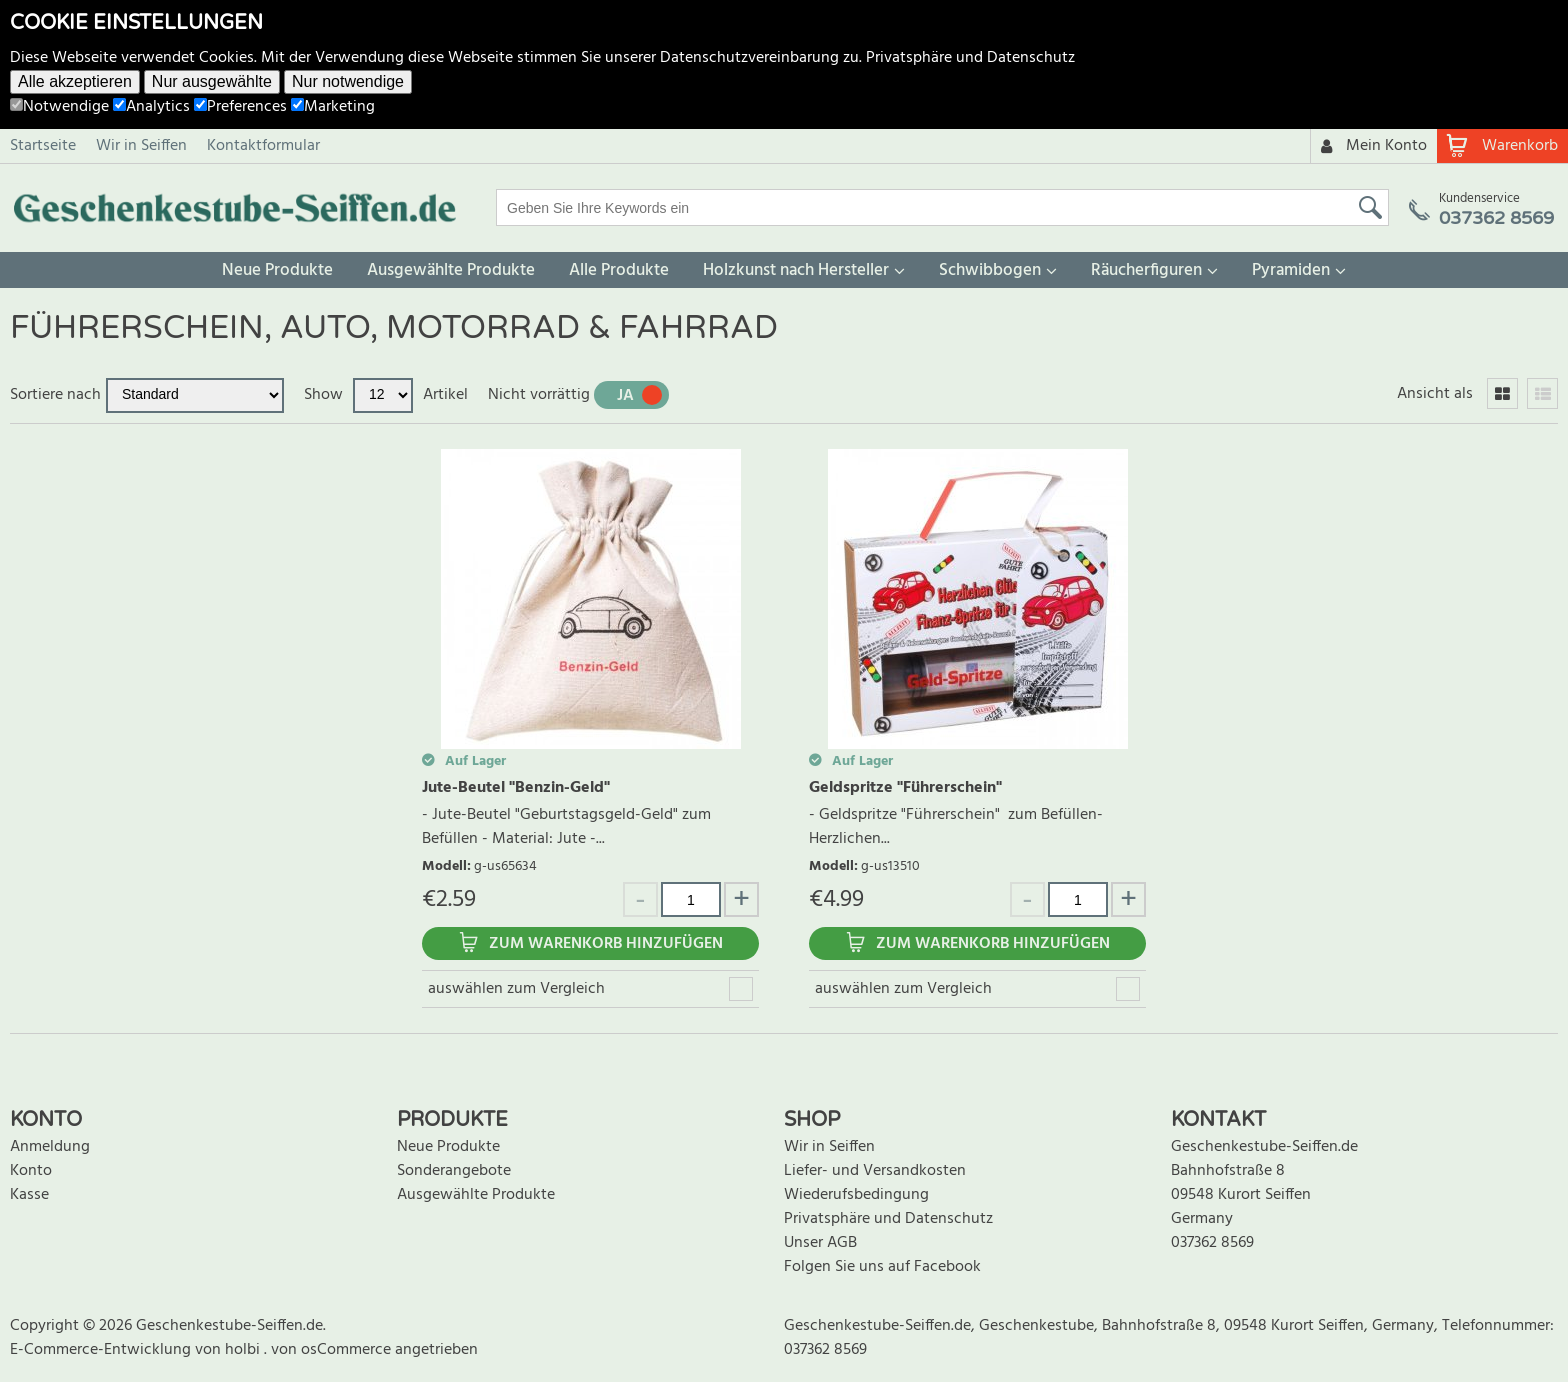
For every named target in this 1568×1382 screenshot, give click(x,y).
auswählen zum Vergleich (516, 989)
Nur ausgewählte (212, 81)
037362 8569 (1212, 1243)
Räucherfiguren (1146, 270)
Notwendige (59, 107)
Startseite (43, 146)
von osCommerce (333, 1350)
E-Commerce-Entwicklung (102, 1350)
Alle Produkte (619, 270)
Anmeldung (50, 1147)
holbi (244, 1350)
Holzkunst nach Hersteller (796, 270)
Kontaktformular (263, 146)
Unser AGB (820, 1243)
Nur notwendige (348, 81)
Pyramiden (1291, 270)
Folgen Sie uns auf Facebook (882, 1267)
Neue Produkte (277, 270)
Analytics (151, 107)
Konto (31, 1171)
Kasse (29, 1195)
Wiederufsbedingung (856, 1195)
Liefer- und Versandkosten (875, 1171)
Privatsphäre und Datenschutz (970, 58)
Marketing (333, 107)
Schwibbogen (990, 270)
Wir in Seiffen (141, 146)
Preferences (240, 107)
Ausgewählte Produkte (451, 270)
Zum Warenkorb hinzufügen (606, 944)
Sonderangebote (454, 1171)
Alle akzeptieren (75, 81)
